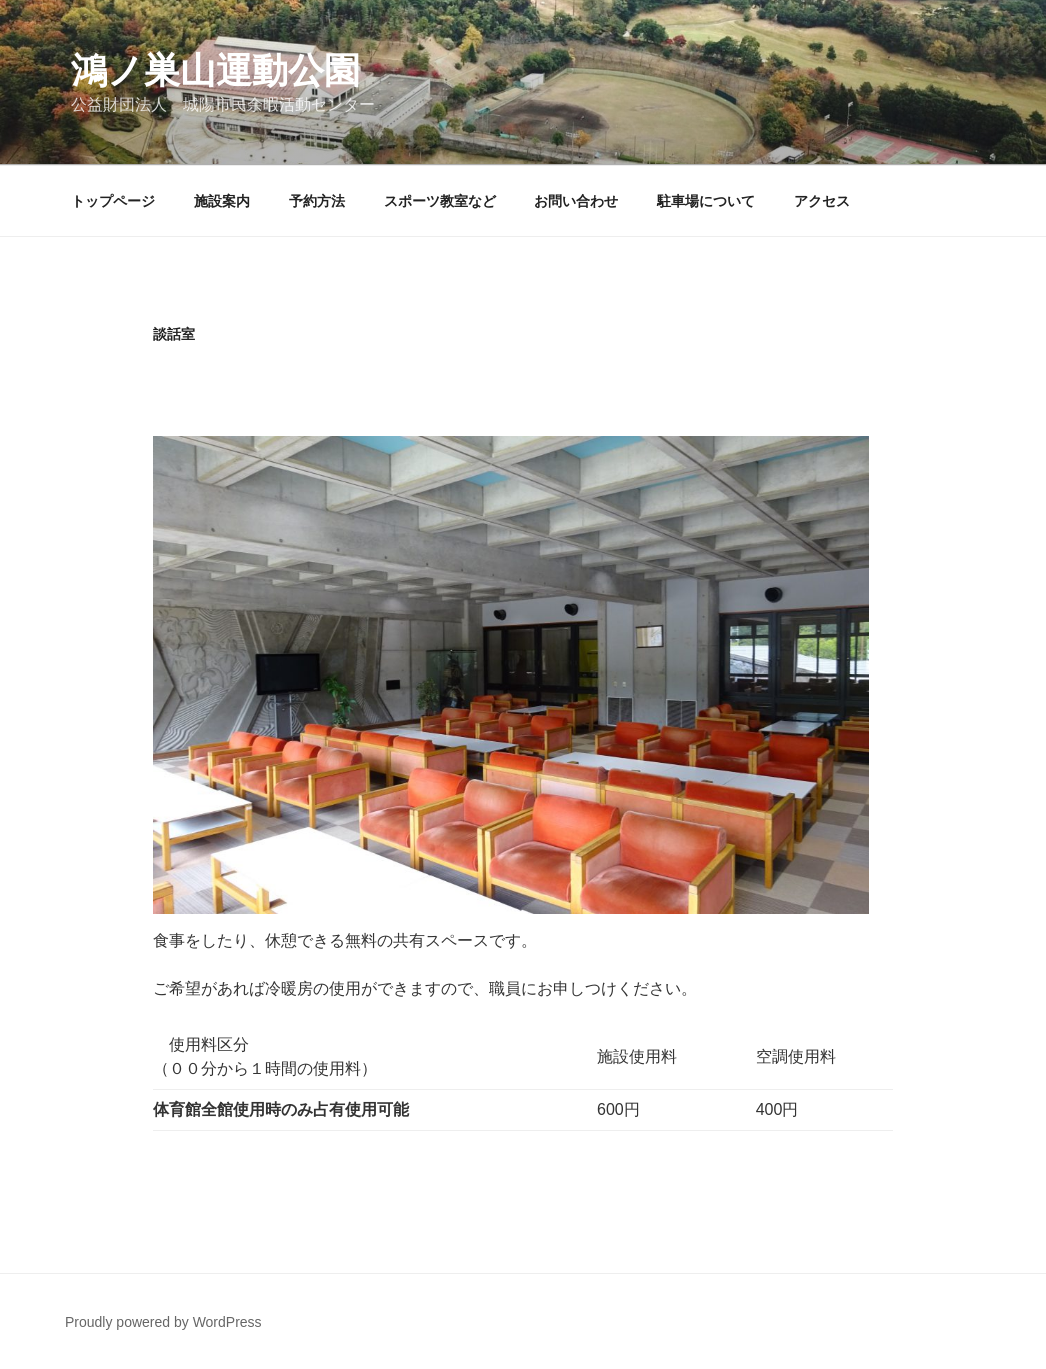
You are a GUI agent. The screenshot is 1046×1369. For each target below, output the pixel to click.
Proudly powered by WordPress (163, 1322)
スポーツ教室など (440, 201)
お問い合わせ (576, 201)
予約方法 (317, 201)
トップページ (113, 201)
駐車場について (706, 201)
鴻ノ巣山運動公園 (215, 70)
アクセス (822, 201)
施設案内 (222, 201)
